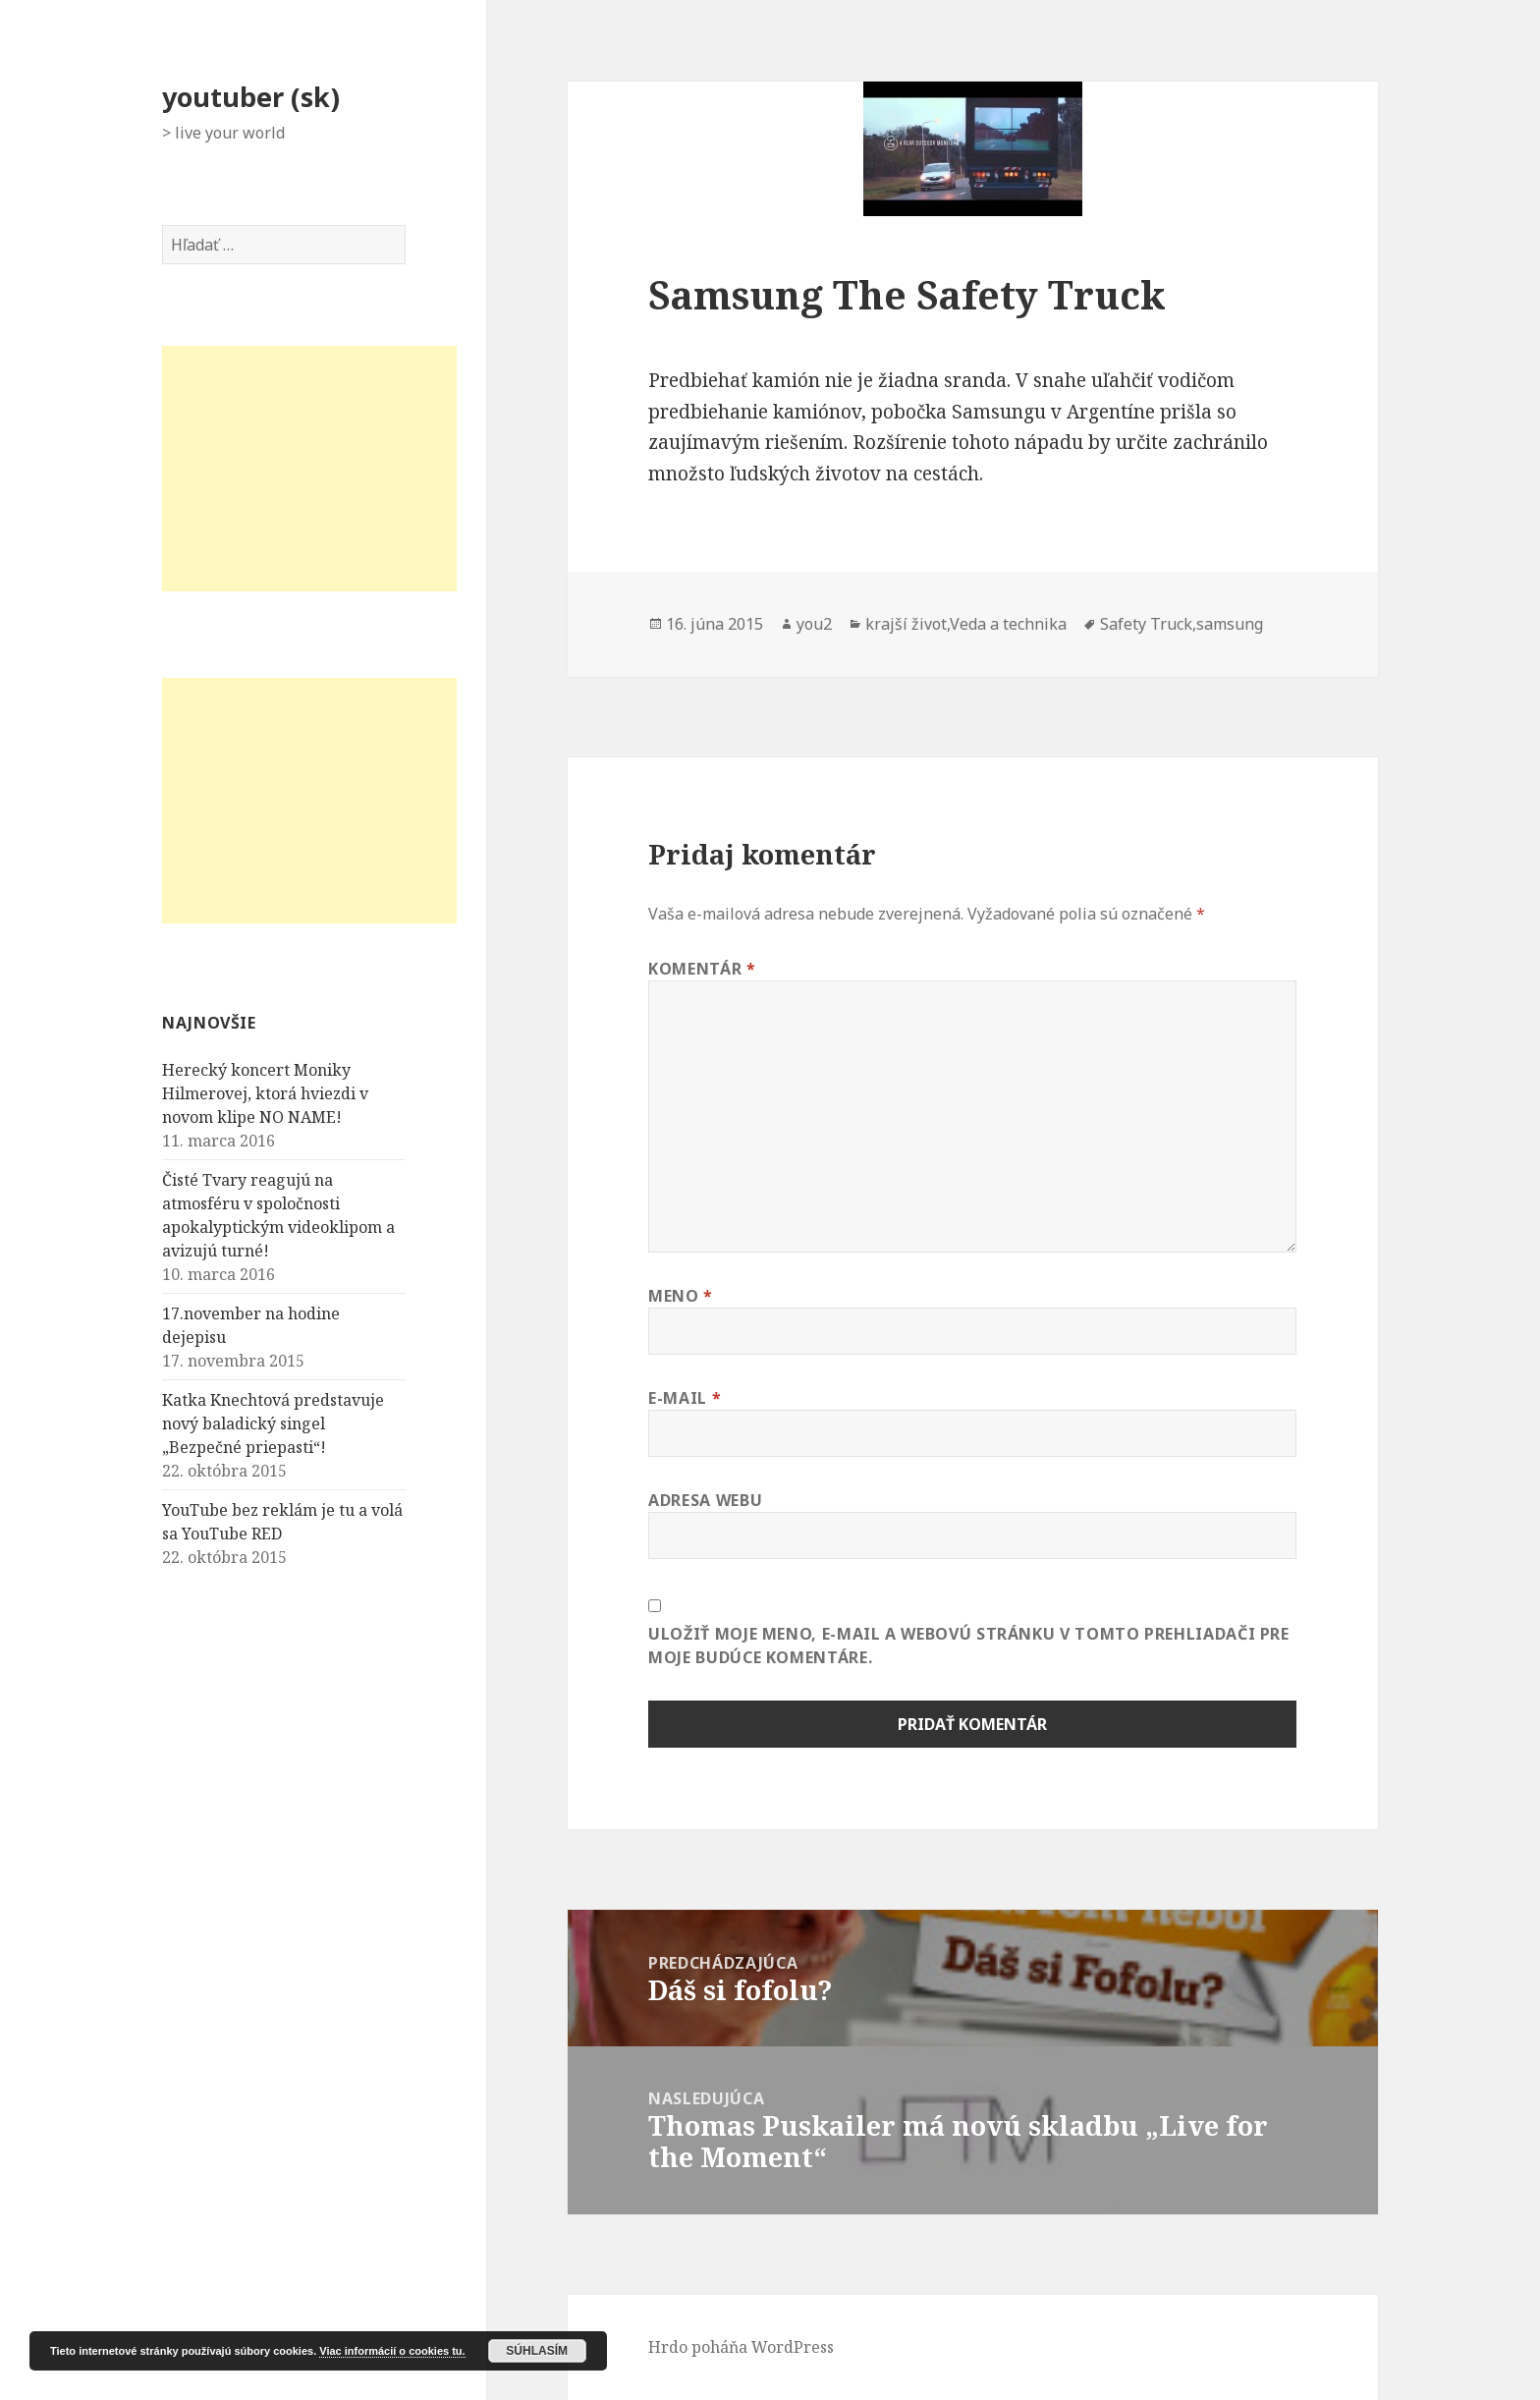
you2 (814, 624)
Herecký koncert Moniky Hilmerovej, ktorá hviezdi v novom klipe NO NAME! (265, 1093)
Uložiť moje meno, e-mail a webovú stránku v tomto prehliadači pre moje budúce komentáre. (969, 1645)
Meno (680, 1296)
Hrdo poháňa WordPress (741, 2347)
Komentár (701, 968)
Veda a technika (1008, 624)
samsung (1229, 624)
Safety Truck (1146, 624)
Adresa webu (705, 1500)
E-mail (684, 1398)
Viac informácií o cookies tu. (392, 2351)
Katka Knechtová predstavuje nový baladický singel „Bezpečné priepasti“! (273, 1423)
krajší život (906, 624)
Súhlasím (537, 2351)
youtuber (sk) (251, 97)
